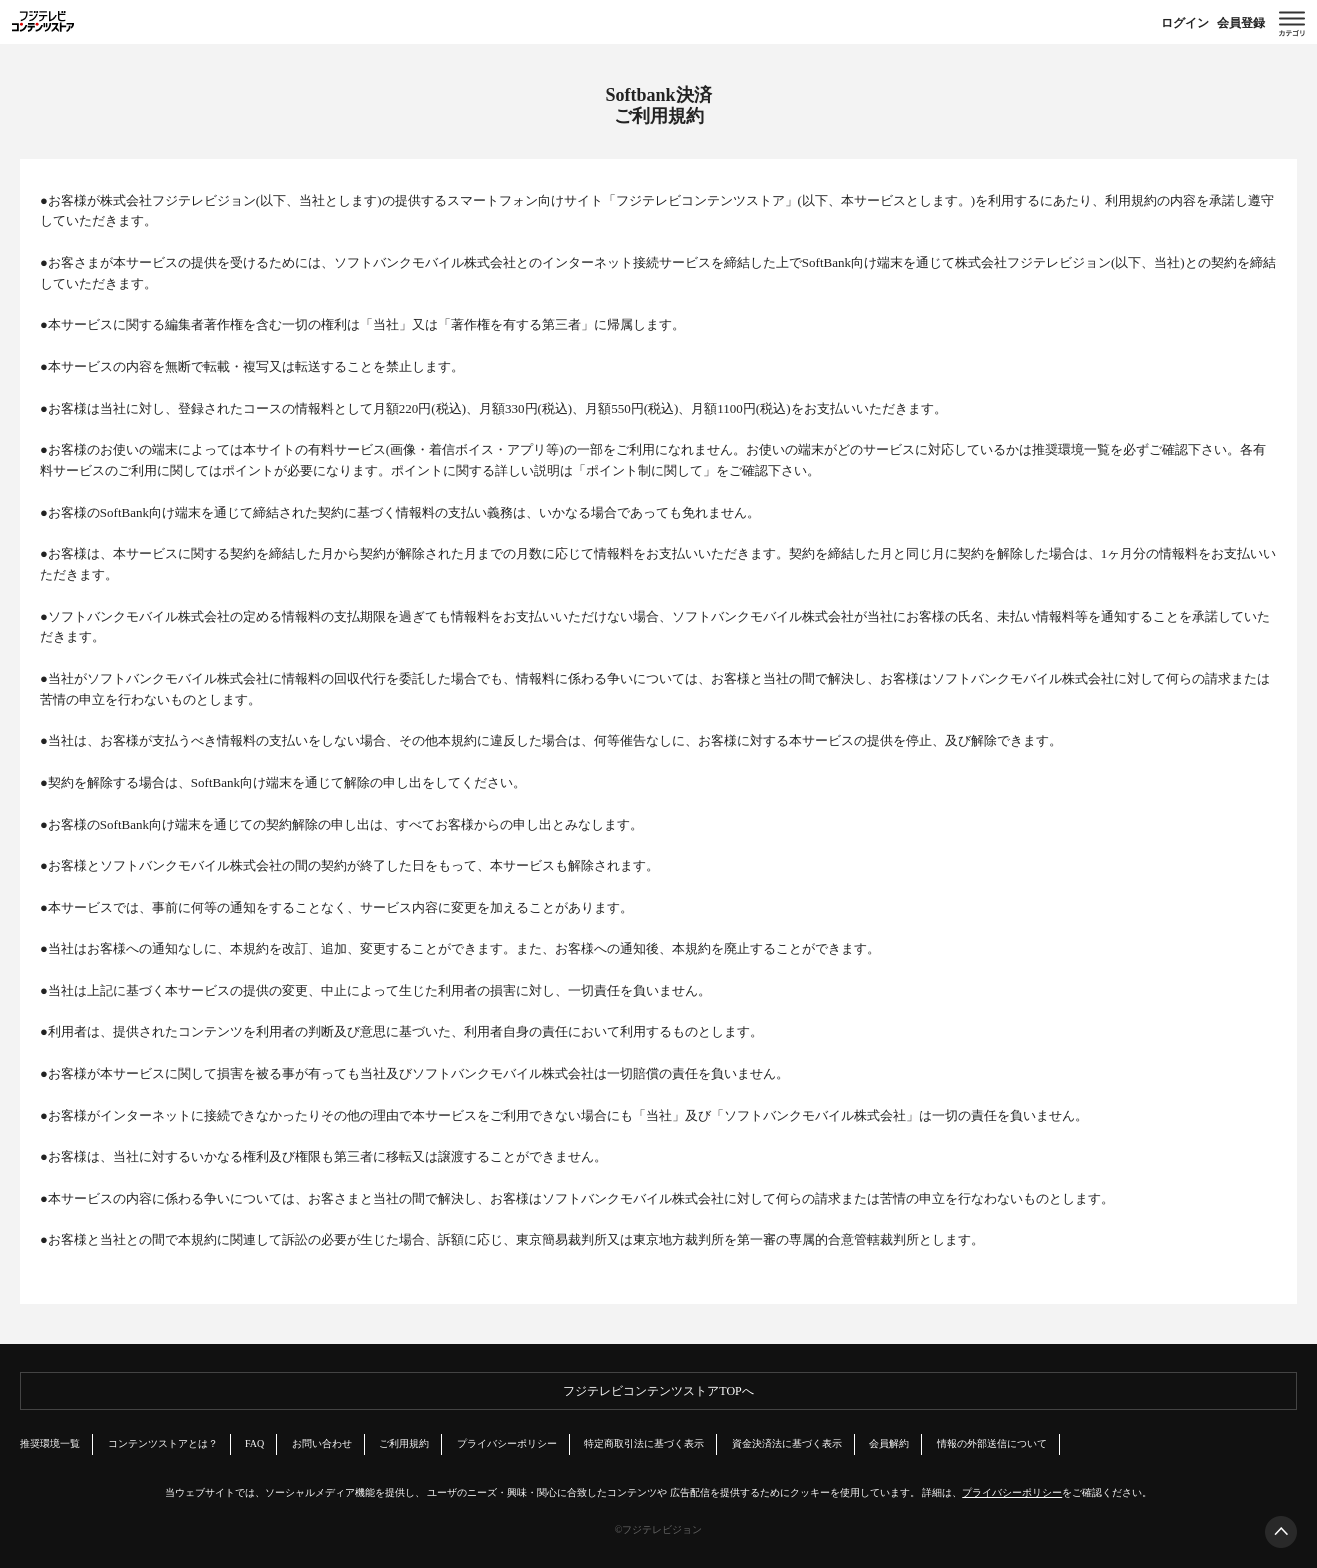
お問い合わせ (322, 1443)
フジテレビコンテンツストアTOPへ (658, 1391)
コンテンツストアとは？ (163, 1443)
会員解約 (889, 1443)
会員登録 (1241, 23)
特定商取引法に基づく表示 (644, 1443)
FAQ (254, 1443)
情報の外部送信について (992, 1443)
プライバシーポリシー (507, 1443)
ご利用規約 (404, 1443)
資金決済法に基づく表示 (787, 1443)
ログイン (1185, 23)
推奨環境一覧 (1071, 449)
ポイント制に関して (644, 470)
